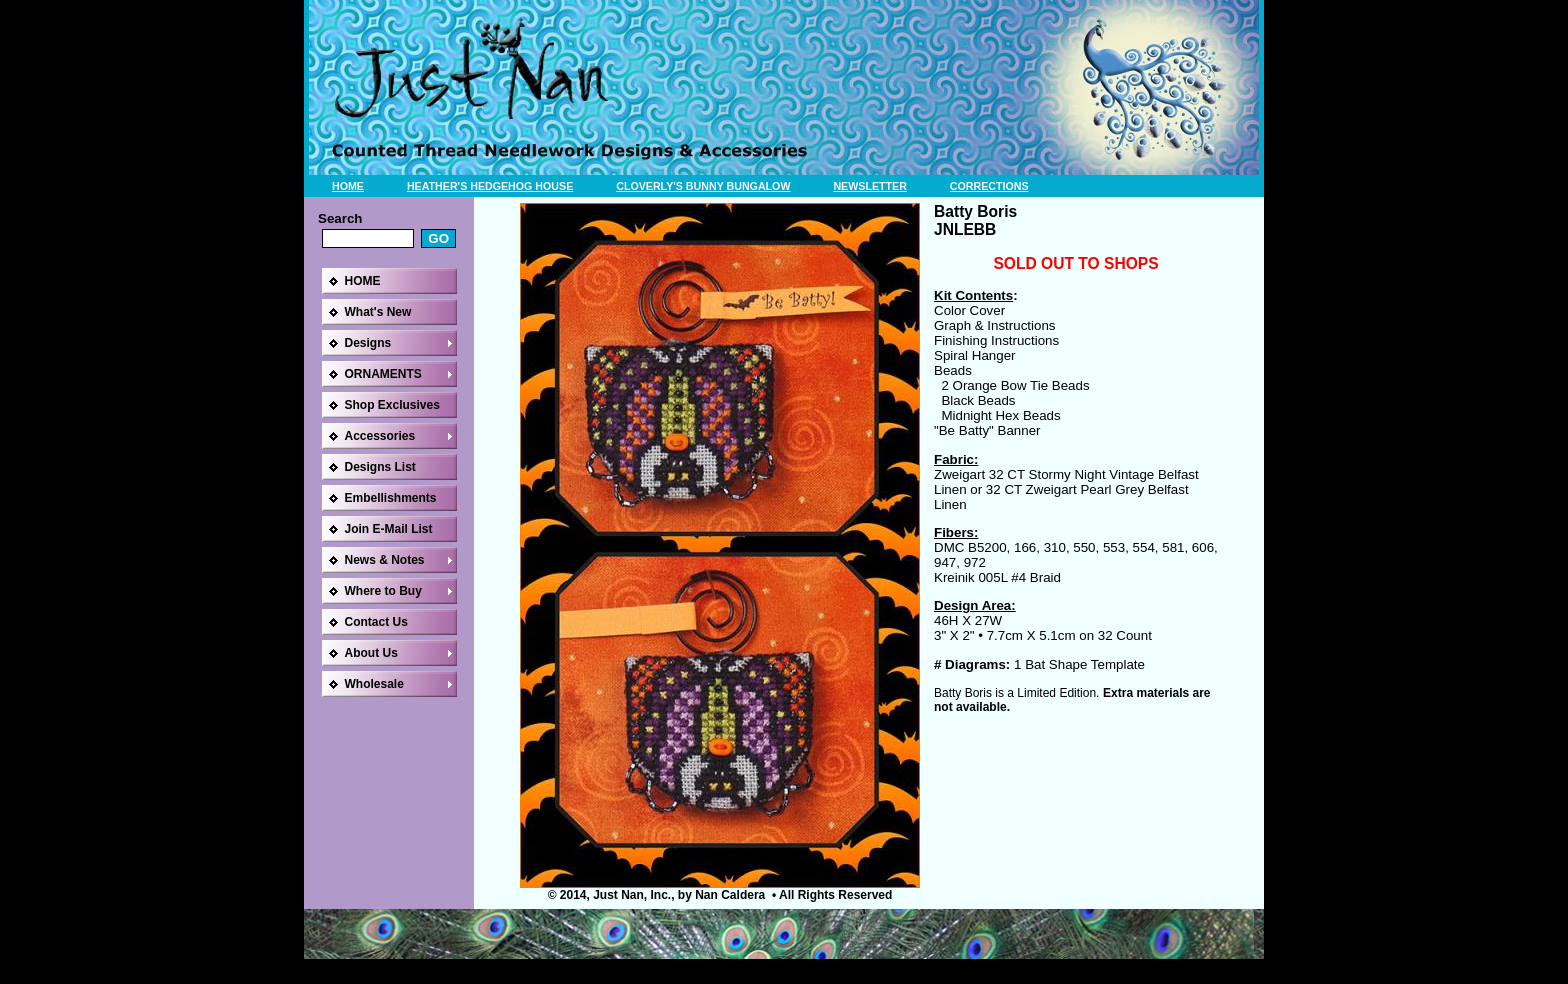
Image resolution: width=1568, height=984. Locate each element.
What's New (378, 312)
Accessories (380, 436)
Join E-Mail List (389, 529)
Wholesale (374, 684)
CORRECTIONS (989, 186)
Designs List (380, 467)
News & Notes (385, 560)
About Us (371, 653)
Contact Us (376, 622)
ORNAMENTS (383, 374)
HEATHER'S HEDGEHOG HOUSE (490, 186)
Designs (368, 343)
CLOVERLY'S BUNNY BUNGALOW (703, 186)
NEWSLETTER (869, 186)
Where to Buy (383, 591)
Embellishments (391, 498)
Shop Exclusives (392, 405)
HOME (348, 186)
